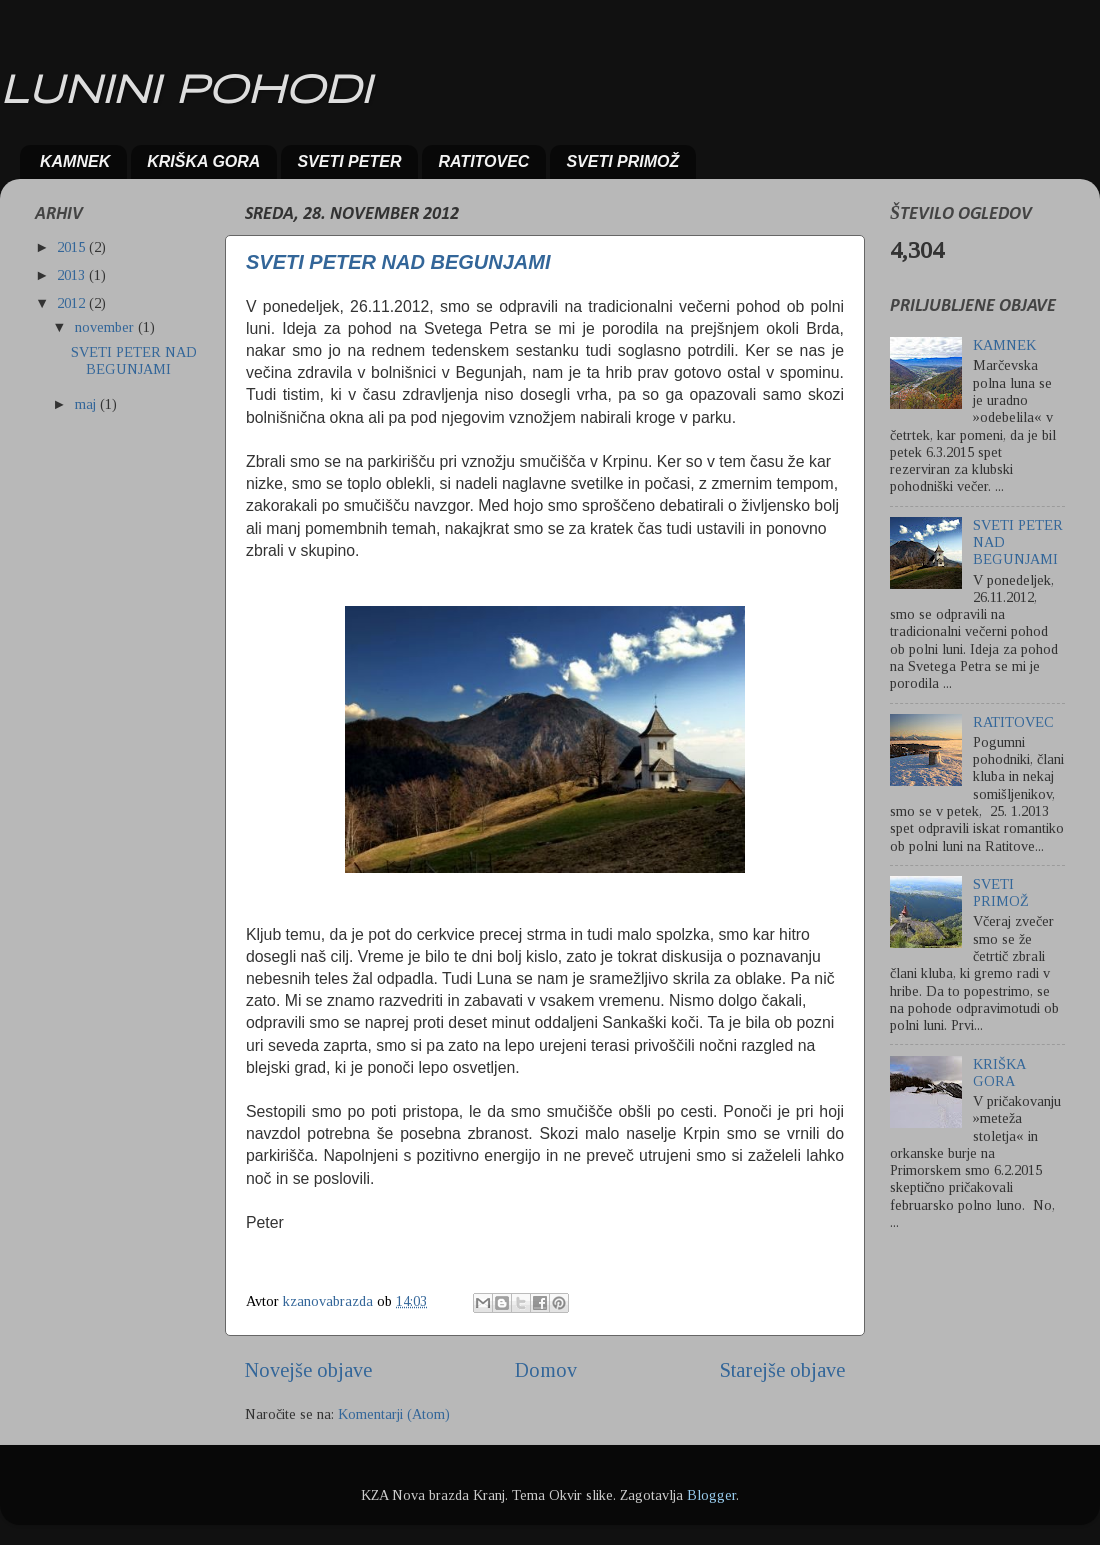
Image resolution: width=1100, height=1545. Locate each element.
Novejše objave (308, 1370)
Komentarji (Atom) (394, 1414)
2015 (73, 247)
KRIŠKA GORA (203, 161)
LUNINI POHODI (185, 92)
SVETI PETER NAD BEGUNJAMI (398, 262)
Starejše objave (782, 1370)
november (106, 327)
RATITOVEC (483, 161)
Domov (546, 1370)
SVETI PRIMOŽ (622, 161)
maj (87, 404)
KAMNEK (75, 161)
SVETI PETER (349, 161)
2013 (73, 275)
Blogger (711, 1495)
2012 (73, 303)
